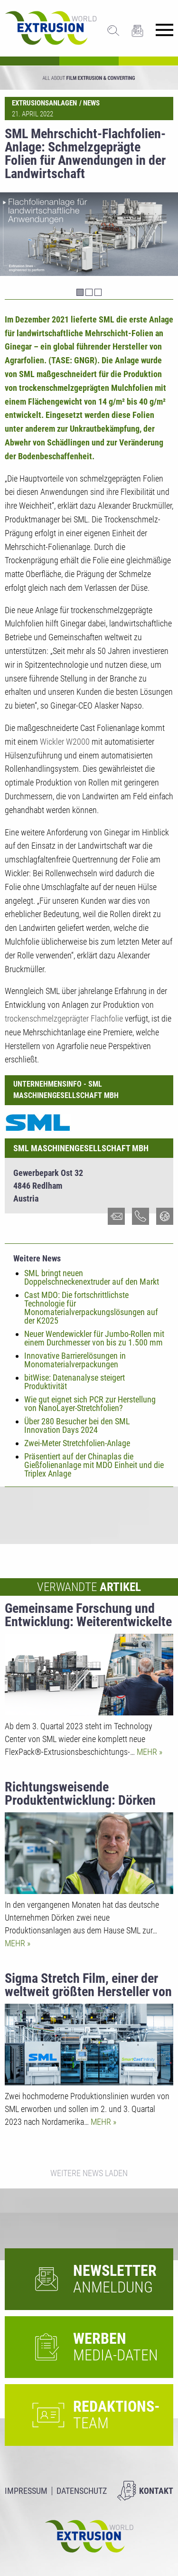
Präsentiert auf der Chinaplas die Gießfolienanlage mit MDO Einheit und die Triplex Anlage (94, 1464)
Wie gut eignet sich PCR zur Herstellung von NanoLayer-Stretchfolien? (90, 1403)
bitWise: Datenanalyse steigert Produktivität (74, 1382)
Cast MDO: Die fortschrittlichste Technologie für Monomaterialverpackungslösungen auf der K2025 (91, 1308)
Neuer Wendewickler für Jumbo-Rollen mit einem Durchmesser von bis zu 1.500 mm (94, 1338)
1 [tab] (80, 292)
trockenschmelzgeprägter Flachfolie (64, 1018)
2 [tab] (89, 292)
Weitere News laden (89, 2173)
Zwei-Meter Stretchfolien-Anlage (77, 1443)
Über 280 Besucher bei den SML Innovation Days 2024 (77, 1425)
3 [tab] (98, 292)
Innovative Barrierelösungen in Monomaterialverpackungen (75, 1360)
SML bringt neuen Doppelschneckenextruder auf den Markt (91, 1277)
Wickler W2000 (65, 742)
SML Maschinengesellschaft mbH (81, 1148)
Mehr (148, 1752)
